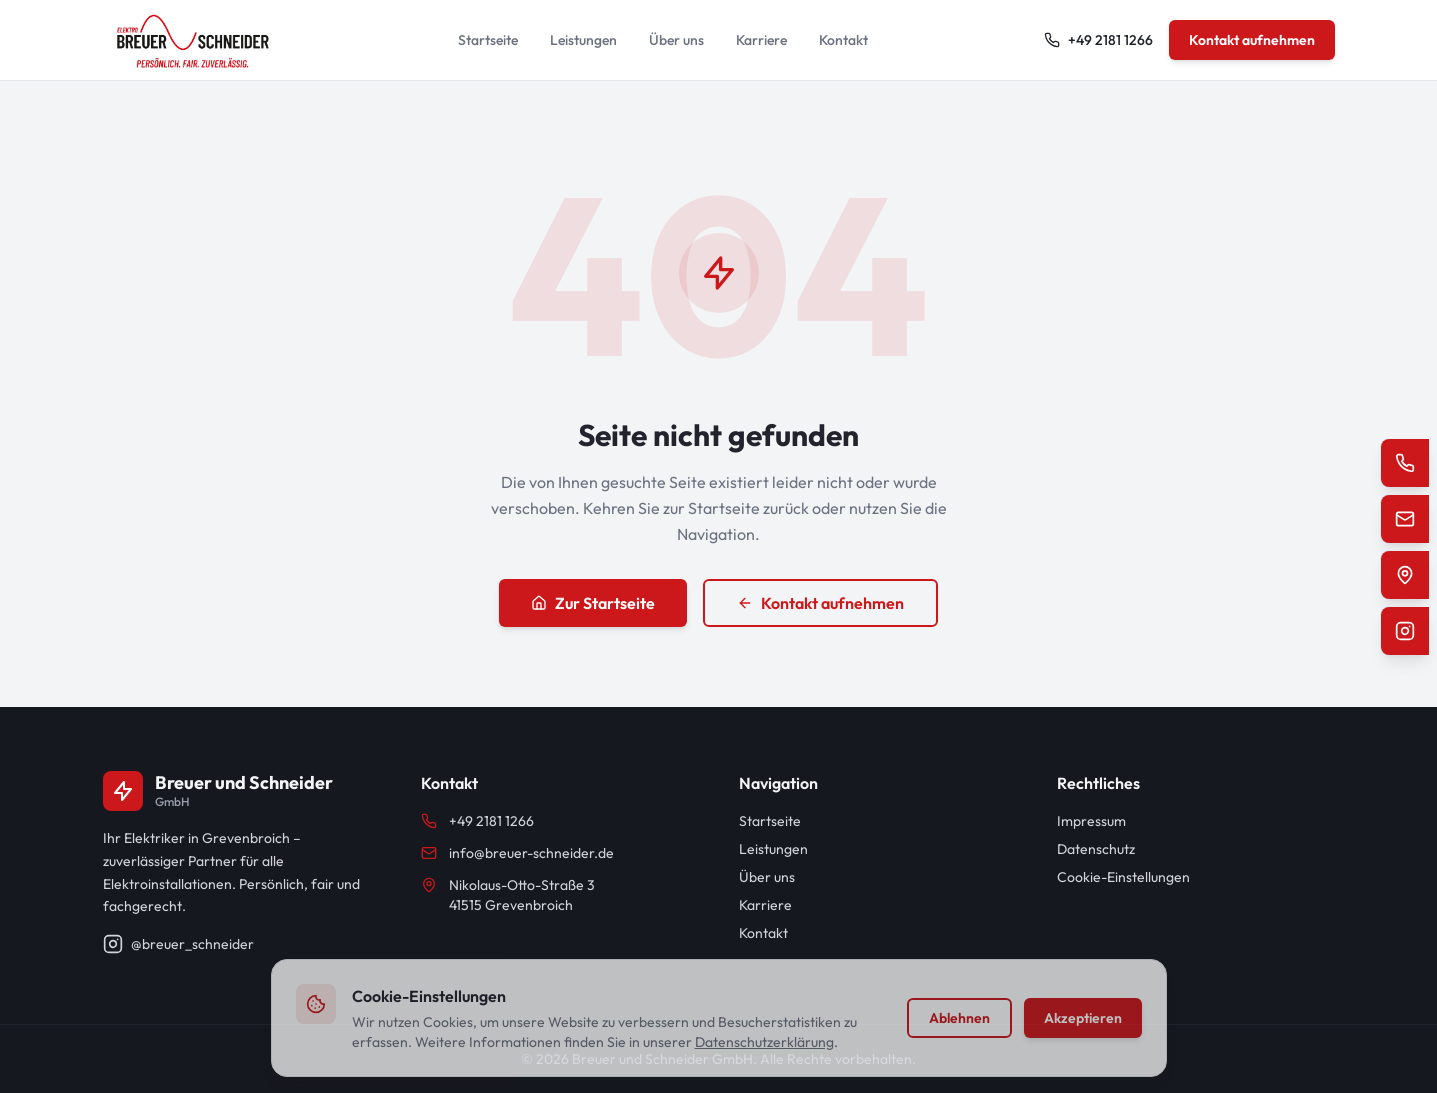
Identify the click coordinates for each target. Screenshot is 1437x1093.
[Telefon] (1405, 463)
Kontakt (843, 40)
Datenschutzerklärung (764, 1042)
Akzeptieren (1083, 1018)
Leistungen (583, 40)
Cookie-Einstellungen (1123, 877)
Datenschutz (1096, 849)
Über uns (676, 40)
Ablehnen (959, 1018)
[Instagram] (1405, 631)
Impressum (1091, 821)
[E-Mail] (1405, 519)
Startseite (488, 40)
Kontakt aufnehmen (1252, 40)
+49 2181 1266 (477, 821)
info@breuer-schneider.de (517, 853)
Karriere (761, 40)
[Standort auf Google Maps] (1405, 575)
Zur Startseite (593, 603)
